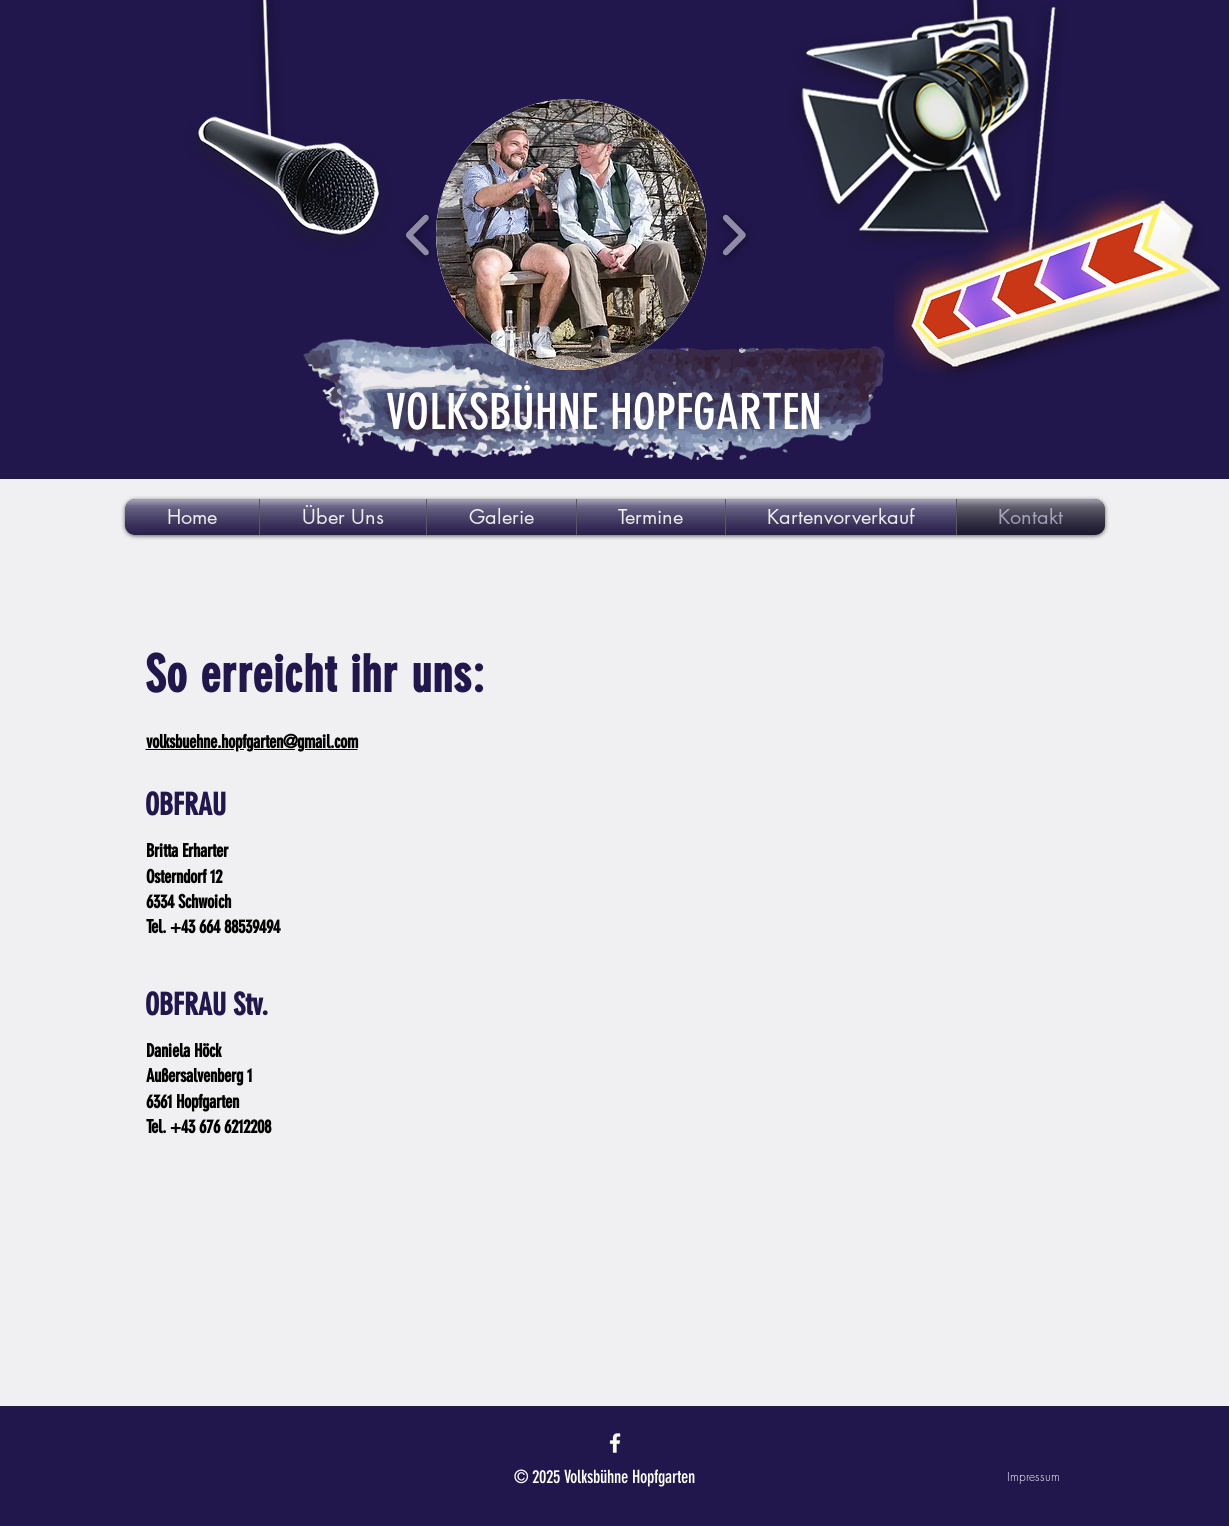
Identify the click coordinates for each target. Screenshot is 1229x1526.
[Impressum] (989, 1477)
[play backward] (418, 234)
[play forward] (733, 234)
